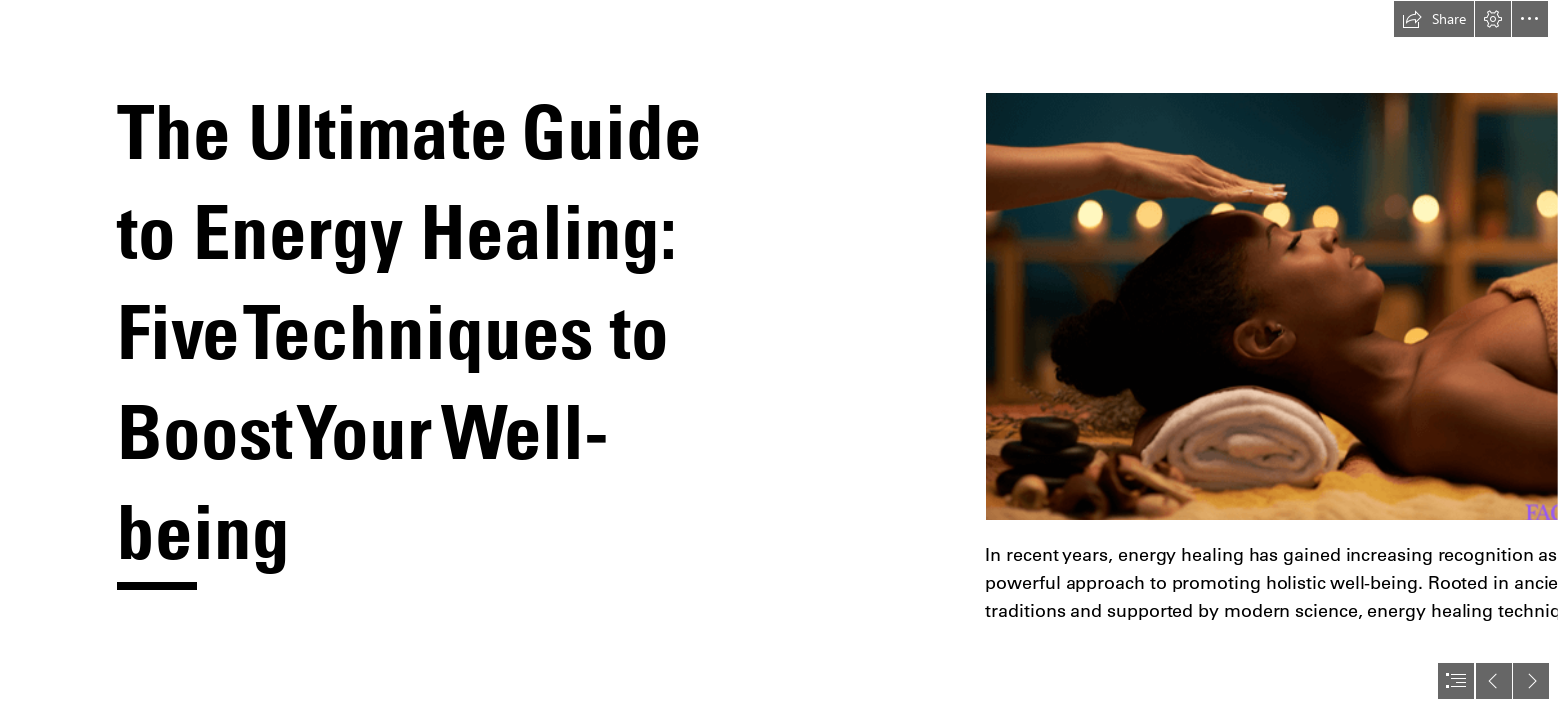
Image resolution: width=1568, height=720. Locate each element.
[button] (1434, 19)
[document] (784, 360)
